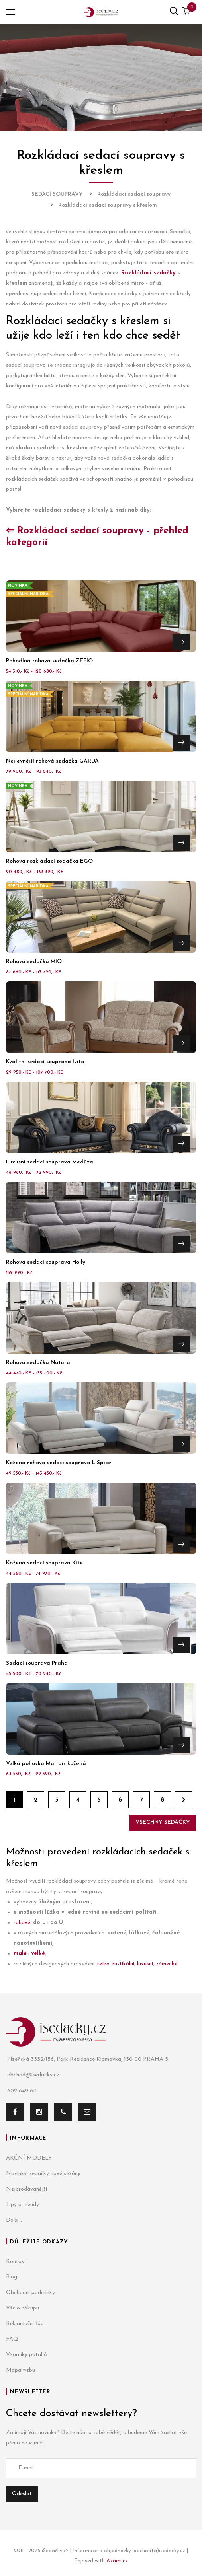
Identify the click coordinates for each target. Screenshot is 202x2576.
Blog (11, 2277)
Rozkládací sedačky (148, 273)
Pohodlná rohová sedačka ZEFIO (49, 661)
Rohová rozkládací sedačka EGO (49, 861)
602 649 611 (21, 2090)
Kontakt (16, 2262)
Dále (183, 1799)
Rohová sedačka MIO (34, 962)
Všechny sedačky (162, 1822)
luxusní (145, 1964)
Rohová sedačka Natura (38, 1363)
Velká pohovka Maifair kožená (46, 1764)
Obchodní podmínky (30, 2293)
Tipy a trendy (22, 2205)
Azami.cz (117, 2561)
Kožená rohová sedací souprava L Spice (58, 1463)
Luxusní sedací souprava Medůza (49, 1162)
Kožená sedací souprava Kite (44, 1563)
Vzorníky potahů (26, 2355)
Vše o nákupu (22, 2308)
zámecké (166, 1964)
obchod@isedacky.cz (32, 2075)
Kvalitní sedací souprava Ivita (45, 1062)
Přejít (181, 642)
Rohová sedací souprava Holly (45, 1262)
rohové (22, 1923)
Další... (14, 2220)
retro (103, 1964)
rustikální (123, 1964)
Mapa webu (20, 2370)
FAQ (12, 2339)
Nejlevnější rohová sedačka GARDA (52, 761)
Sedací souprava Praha (37, 1663)
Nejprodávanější (26, 2189)
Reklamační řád (25, 2324)
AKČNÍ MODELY (29, 2158)
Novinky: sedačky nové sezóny (43, 2174)
